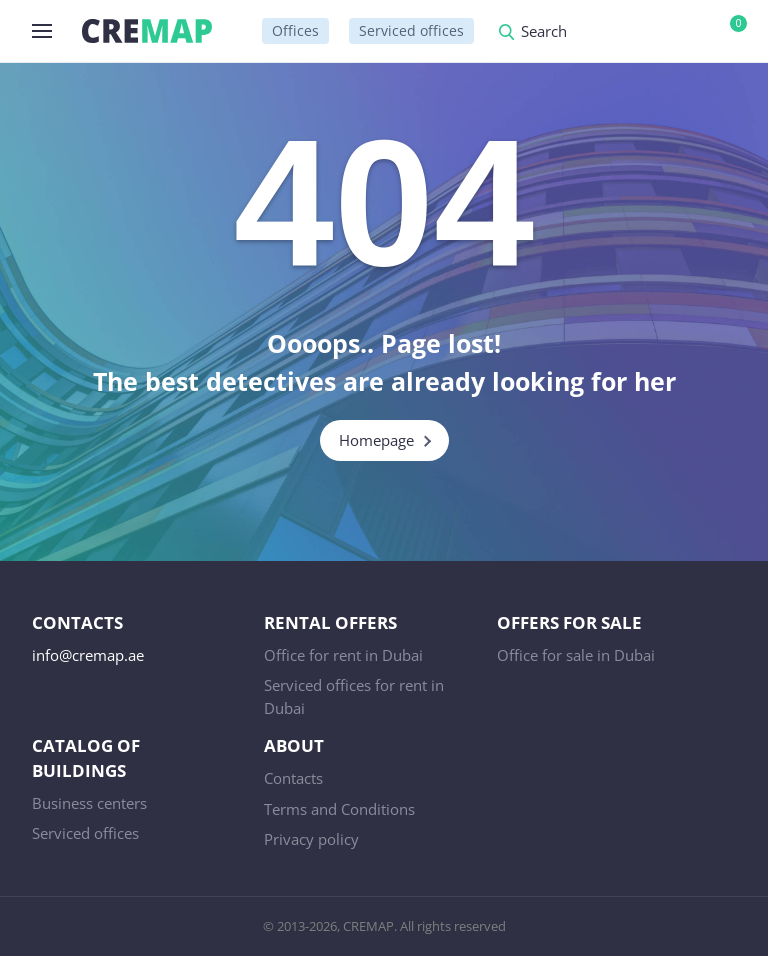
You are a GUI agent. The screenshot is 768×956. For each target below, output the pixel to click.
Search (544, 32)
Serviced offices (411, 30)
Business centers (89, 803)
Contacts (293, 778)
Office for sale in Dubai (576, 655)
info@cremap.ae (88, 655)
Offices (295, 30)
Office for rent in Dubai (343, 655)
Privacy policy (311, 839)
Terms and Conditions (339, 809)
